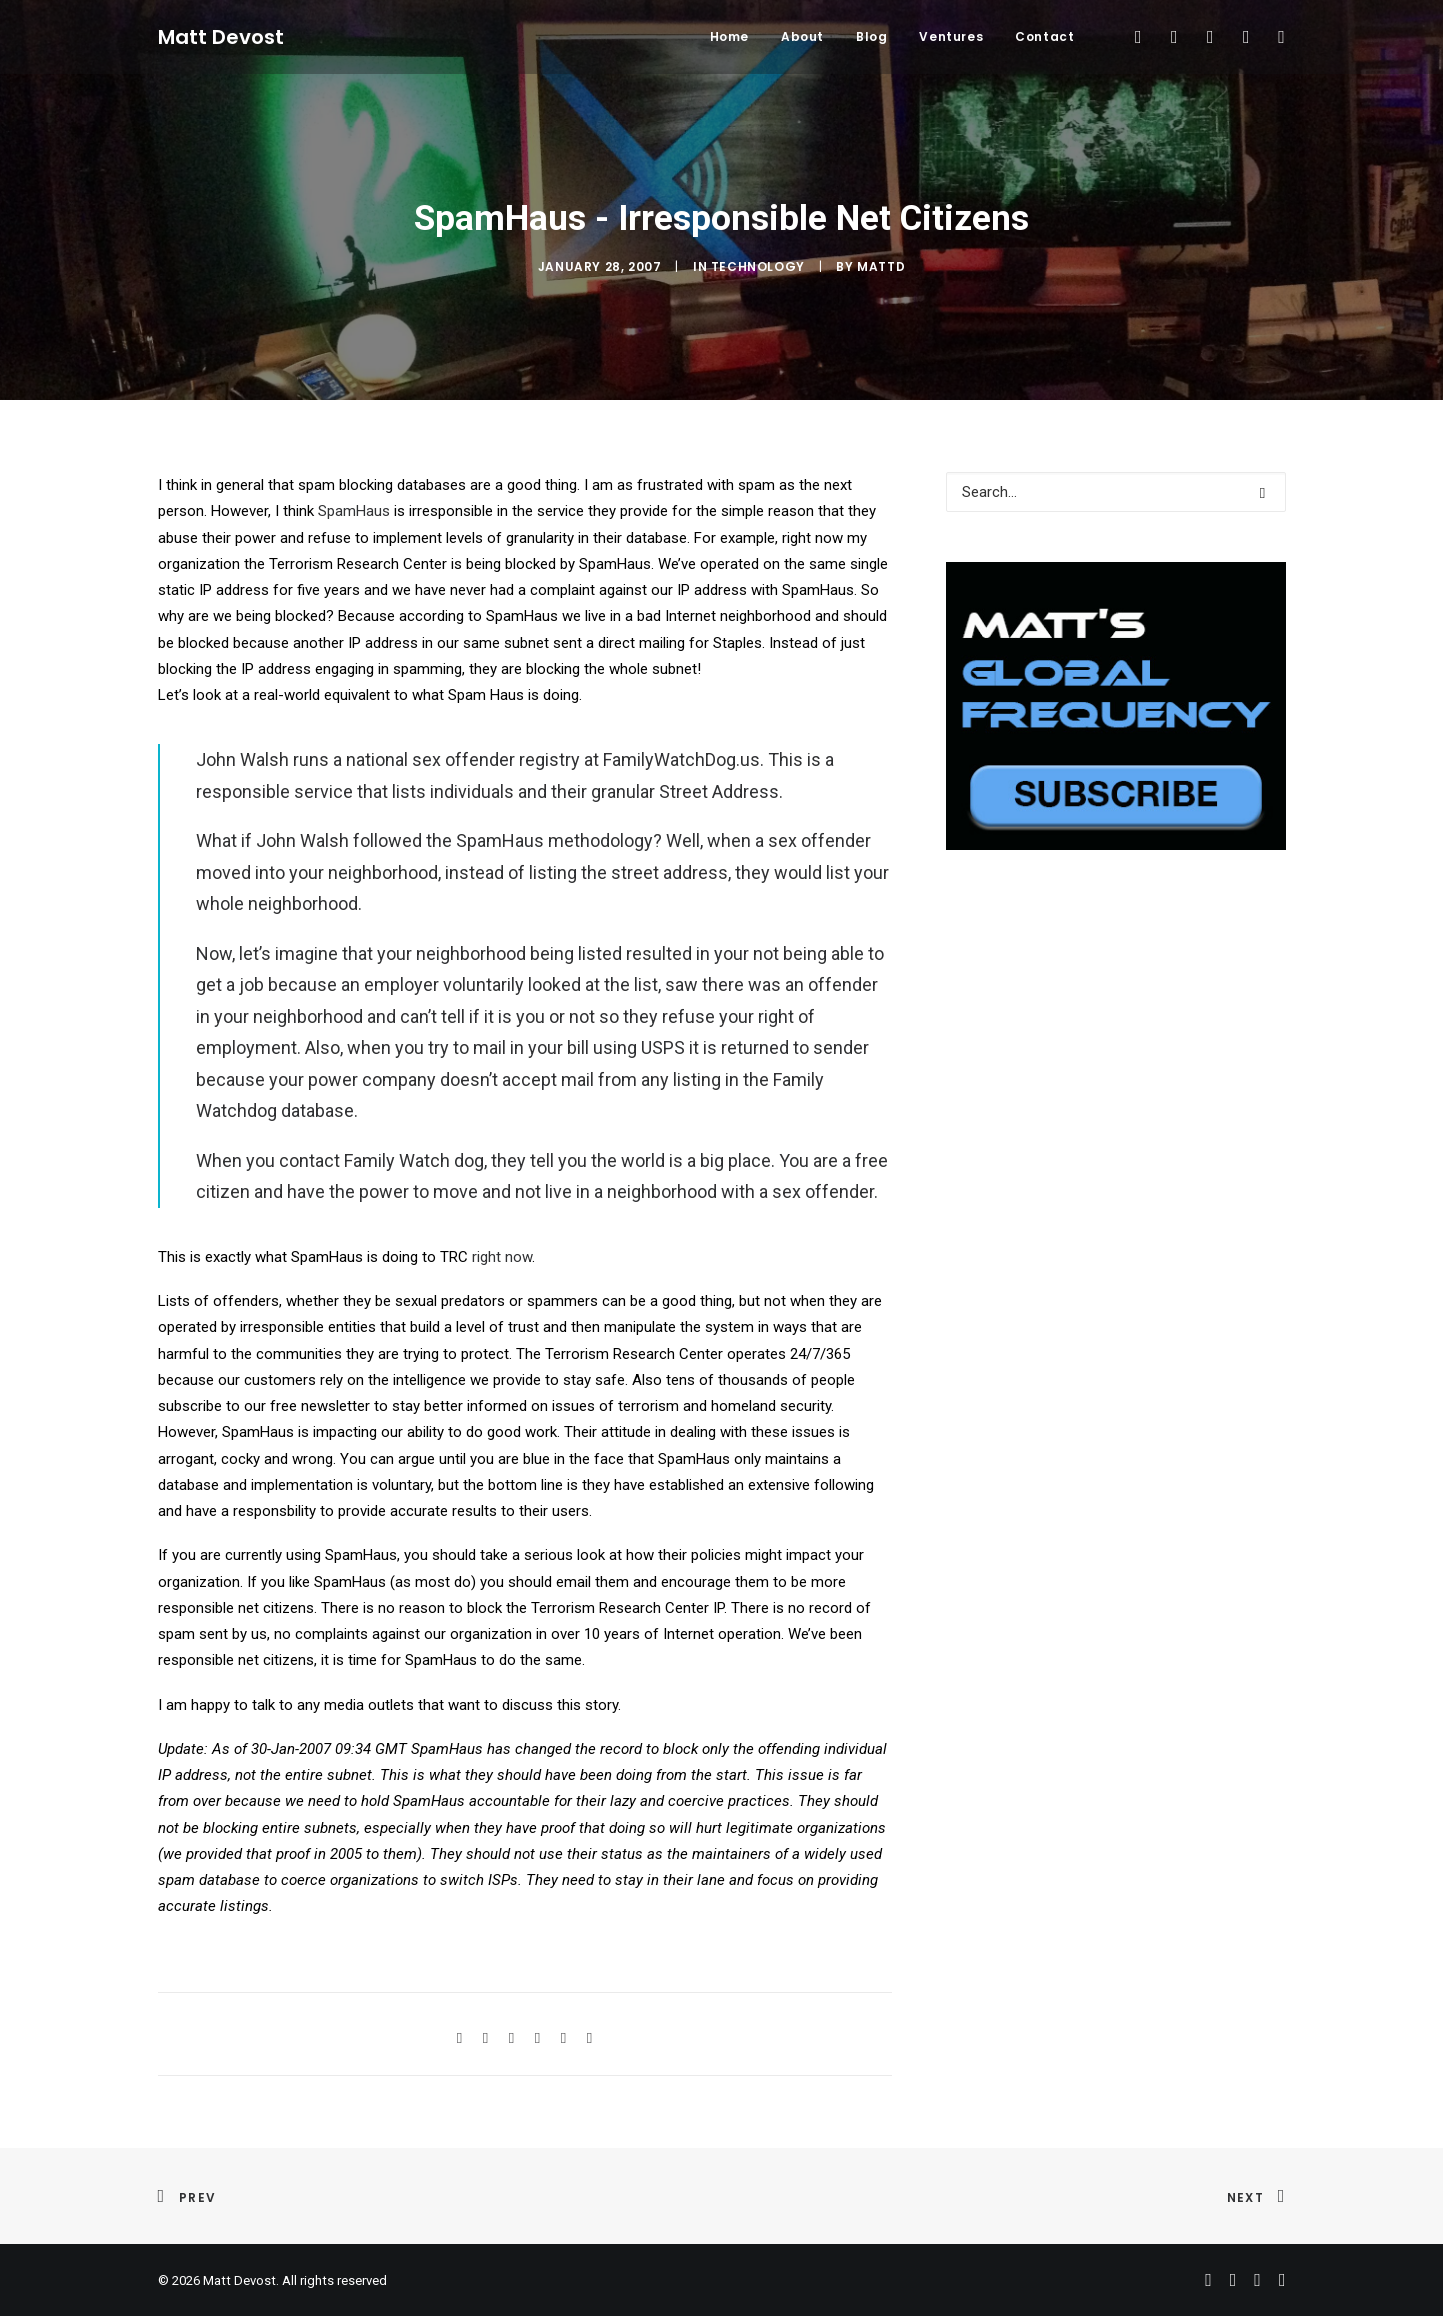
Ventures (951, 36)
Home (729, 36)
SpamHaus (354, 511)
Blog (871, 36)
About (802, 36)
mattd (881, 266)
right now (502, 1257)
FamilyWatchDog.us (681, 759)
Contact (1044, 36)
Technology (758, 266)
